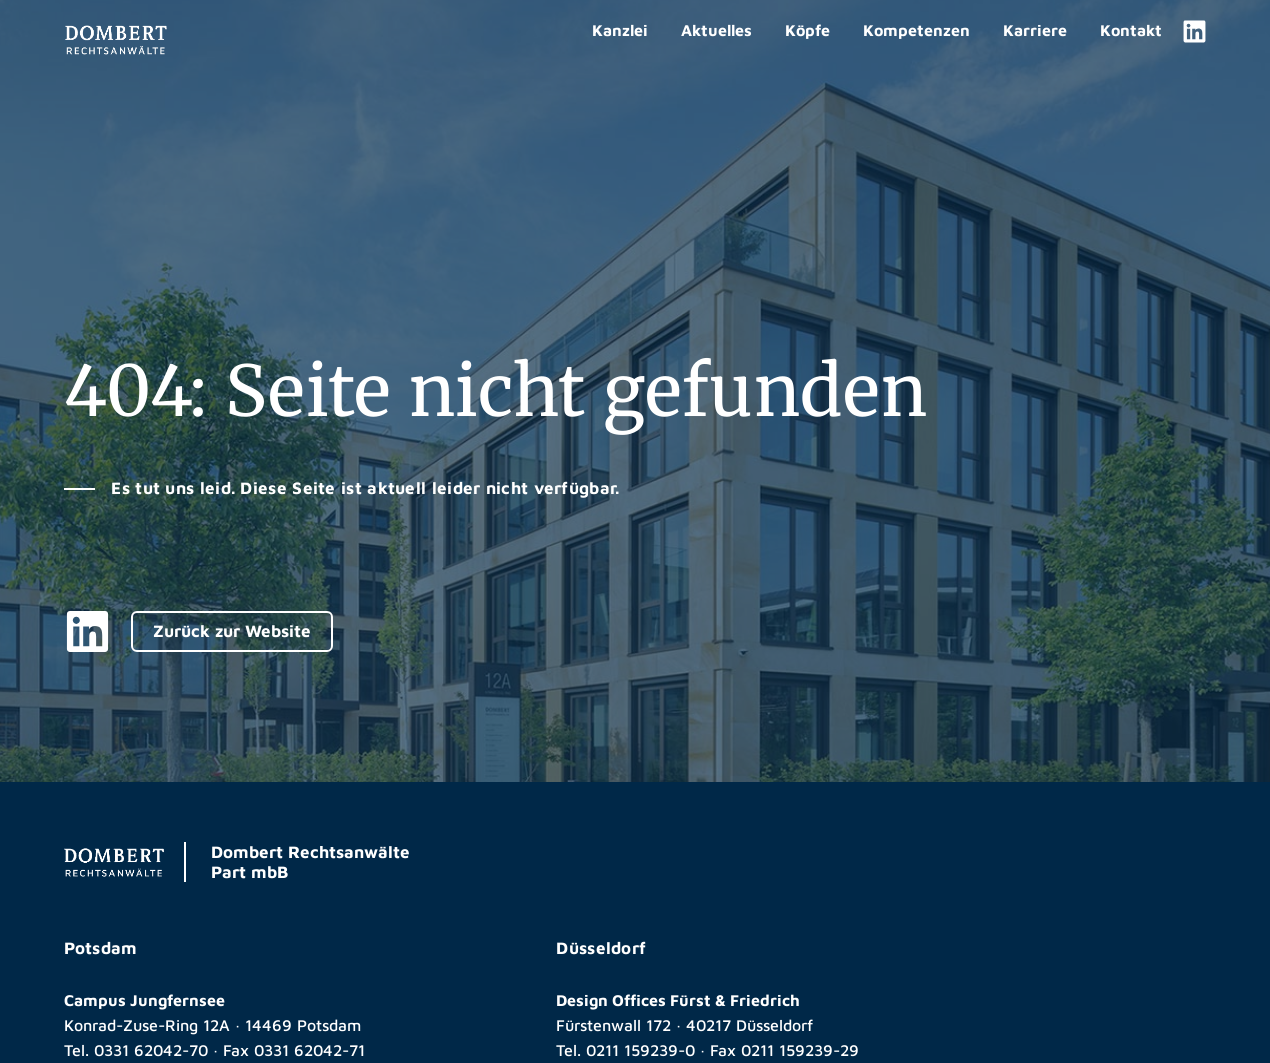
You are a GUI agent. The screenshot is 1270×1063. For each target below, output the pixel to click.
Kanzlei (620, 30)
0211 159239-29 (800, 1050)
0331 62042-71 (309, 1050)
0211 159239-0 (640, 1050)
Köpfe (807, 30)
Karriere (1035, 30)
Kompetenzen (916, 30)
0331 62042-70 (151, 1050)
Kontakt (1131, 30)
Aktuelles (716, 30)
